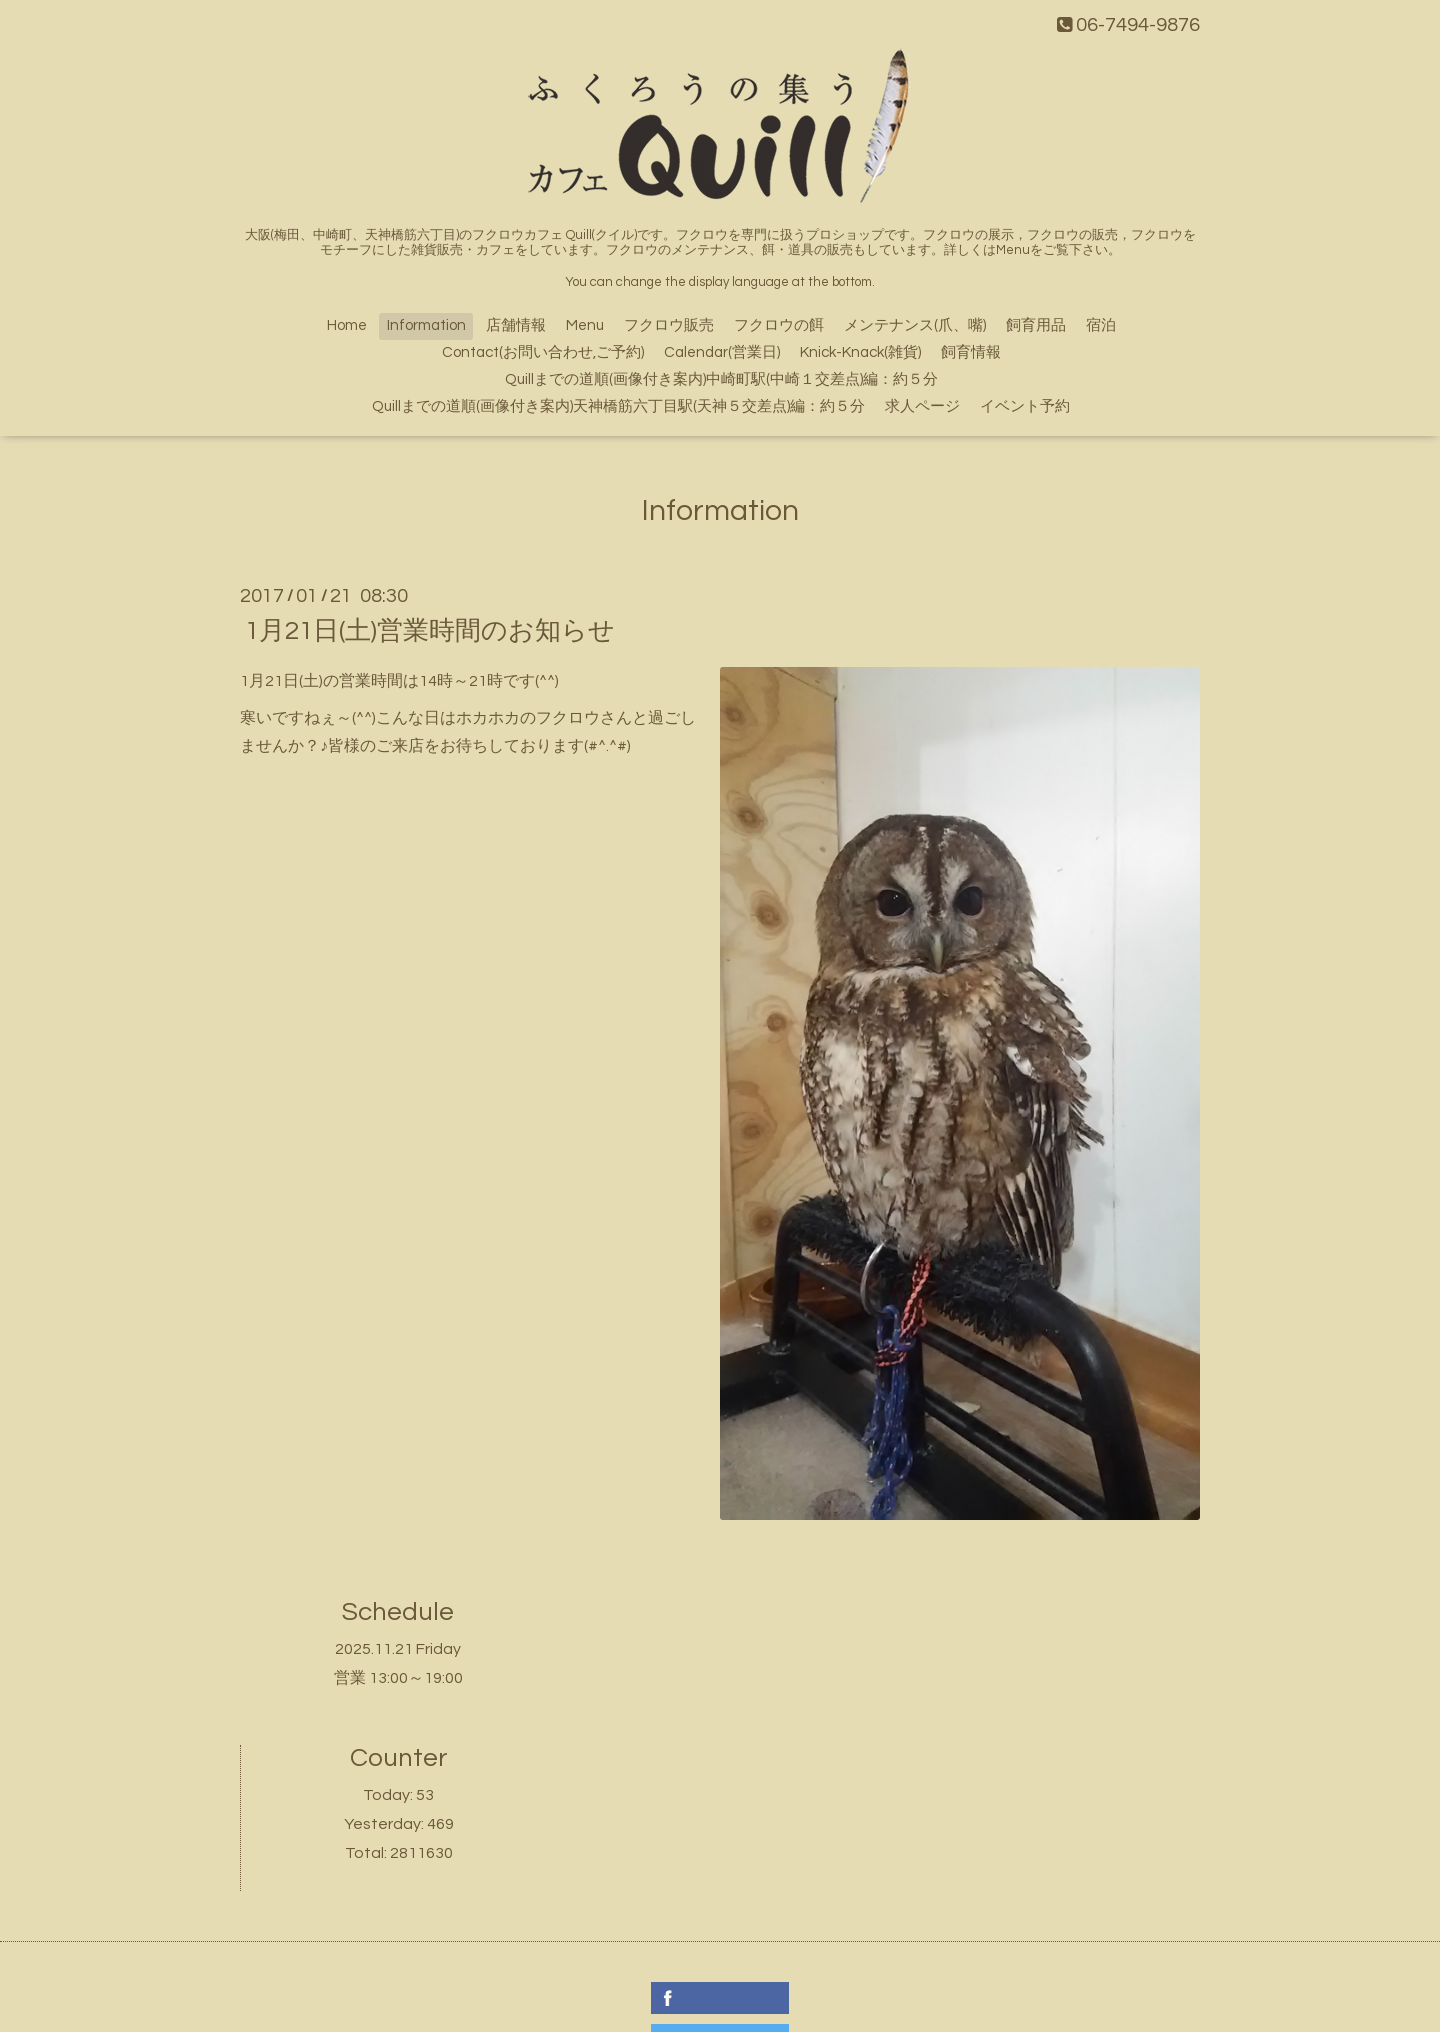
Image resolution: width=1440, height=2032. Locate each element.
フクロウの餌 (779, 325)
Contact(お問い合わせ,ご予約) (543, 352)
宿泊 (1101, 325)
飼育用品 (1036, 325)
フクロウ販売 (669, 325)
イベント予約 (1025, 406)
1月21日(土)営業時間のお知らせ (430, 631)
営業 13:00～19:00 (398, 1678)
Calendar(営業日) (722, 352)
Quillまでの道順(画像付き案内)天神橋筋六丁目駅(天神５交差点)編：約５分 (618, 406)
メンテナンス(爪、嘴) (915, 325)
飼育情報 (971, 352)
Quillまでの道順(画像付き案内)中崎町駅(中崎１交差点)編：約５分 (721, 379)
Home (347, 325)
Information (426, 325)
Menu (585, 325)
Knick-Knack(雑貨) (860, 352)
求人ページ (922, 406)
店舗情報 (516, 325)
